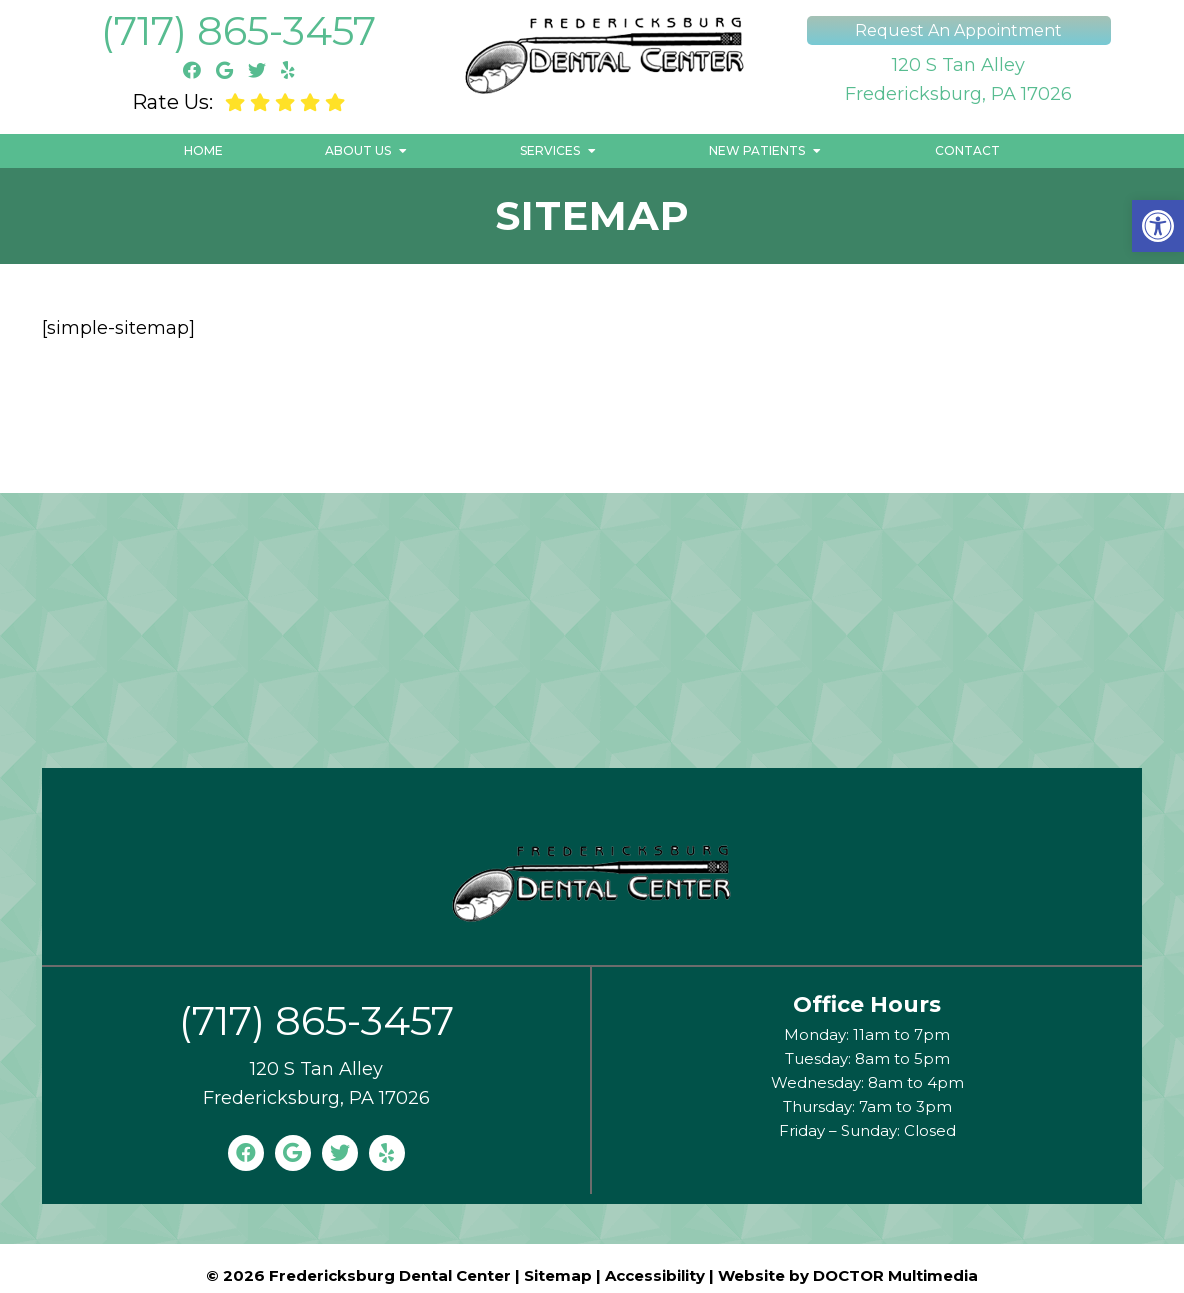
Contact (967, 150)
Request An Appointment (958, 30)
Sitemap (558, 1275)
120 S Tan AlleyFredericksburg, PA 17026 (958, 79)
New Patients (757, 150)
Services (550, 150)
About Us (358, 150)
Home (203, 150)
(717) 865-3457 (238, 30)
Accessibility (655, 1275)
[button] (1158, 226)
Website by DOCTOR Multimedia (848, 1275)
